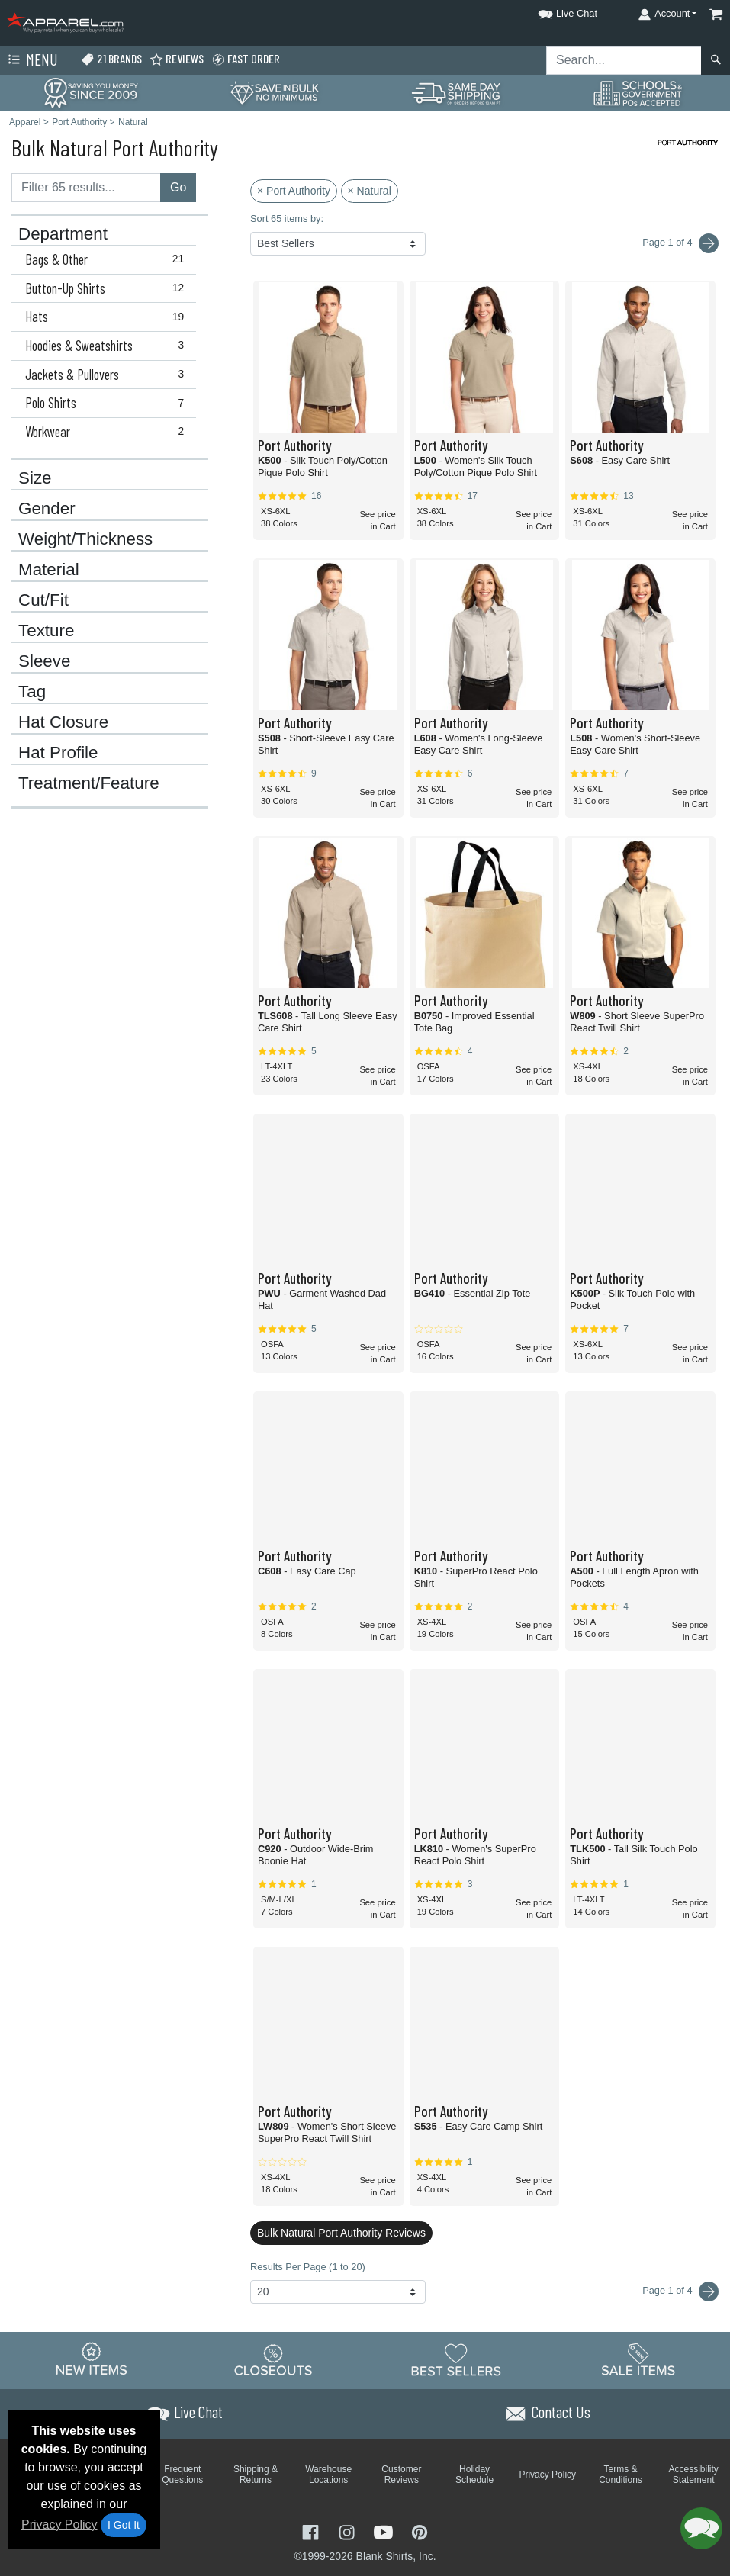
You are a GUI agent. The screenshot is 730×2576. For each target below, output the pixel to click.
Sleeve (44, 661)
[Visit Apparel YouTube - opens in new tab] (385, 2530)
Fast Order (245, 59)
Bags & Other (108, 259)
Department (63, 234)
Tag (32, 691)
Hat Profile (58, 752)
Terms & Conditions (620, 2474)
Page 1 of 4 (680, 2291)
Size (35, 478)
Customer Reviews (401, 2474)
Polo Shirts (108, 402)
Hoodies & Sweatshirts (108, 345)
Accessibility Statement (694, 2474)
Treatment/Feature (88, 783)
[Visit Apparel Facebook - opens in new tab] (312, 2530)
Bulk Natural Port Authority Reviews (341, 2233)
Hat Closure (63, 722)
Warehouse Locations (328, 2474)
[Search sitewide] (624, 60)
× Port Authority (293, 191)
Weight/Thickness (85, 539)
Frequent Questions (182, 2474)
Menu (31, 60)
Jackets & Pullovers (108, 374)
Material (48, 569)
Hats (108, 316)
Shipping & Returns (255, 2474)
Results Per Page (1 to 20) (307, 2266)
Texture (46, 630)
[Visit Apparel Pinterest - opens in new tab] (419, 2530)
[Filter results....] (86, 187)
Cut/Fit (43, 600)
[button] (553, 11)
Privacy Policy (59, 2524)
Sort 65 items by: (286, 218)
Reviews (177, 59)
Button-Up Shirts (108, 288)
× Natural (369, 191)
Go (178, 187)
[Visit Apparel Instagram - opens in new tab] (348, 2530)
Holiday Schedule (474, 2474)
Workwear (108, 431)
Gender (47, 508)
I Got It (124, 2525)
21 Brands (111, 59)
